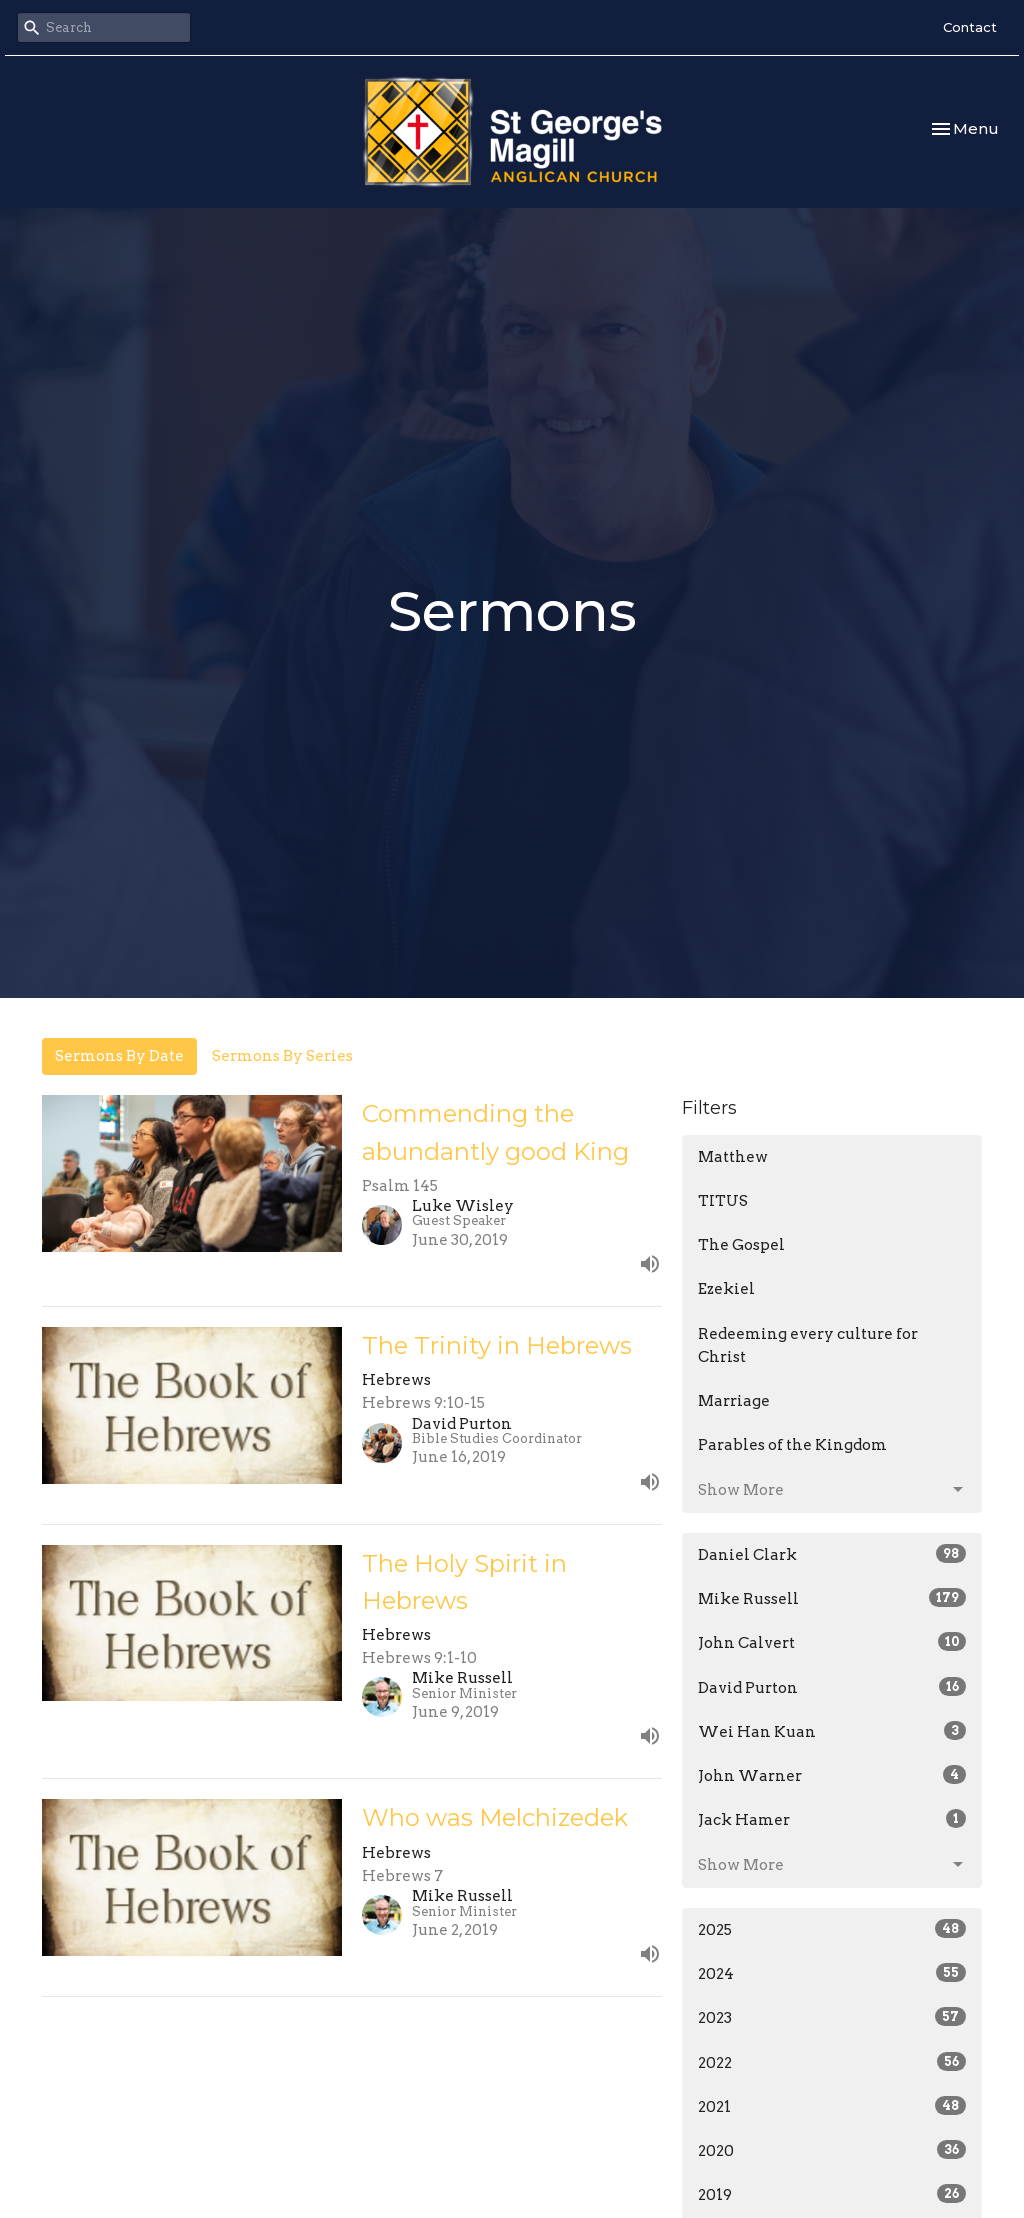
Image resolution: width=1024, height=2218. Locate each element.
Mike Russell (832, 1598)
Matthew (733, 1157)
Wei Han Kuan (832, 1731)
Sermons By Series (282, 1056)
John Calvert (832, 1642)
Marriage (734, 1401)
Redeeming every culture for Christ (808, 1345)
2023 (832, 2017)
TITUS (723, 1201)
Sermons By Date (119, 1056)
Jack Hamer (832, 1819)
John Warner (832, 1775)
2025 (832, 1929)
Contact (970, 27)
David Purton (832, 1687)
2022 (832, 2062)
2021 (832, 2106)
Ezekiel (726, 1289)
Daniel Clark (832, 1554)
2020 (832, 2150)
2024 (832, 1973)
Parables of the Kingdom (792, 1445)
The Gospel (741, 1245)
